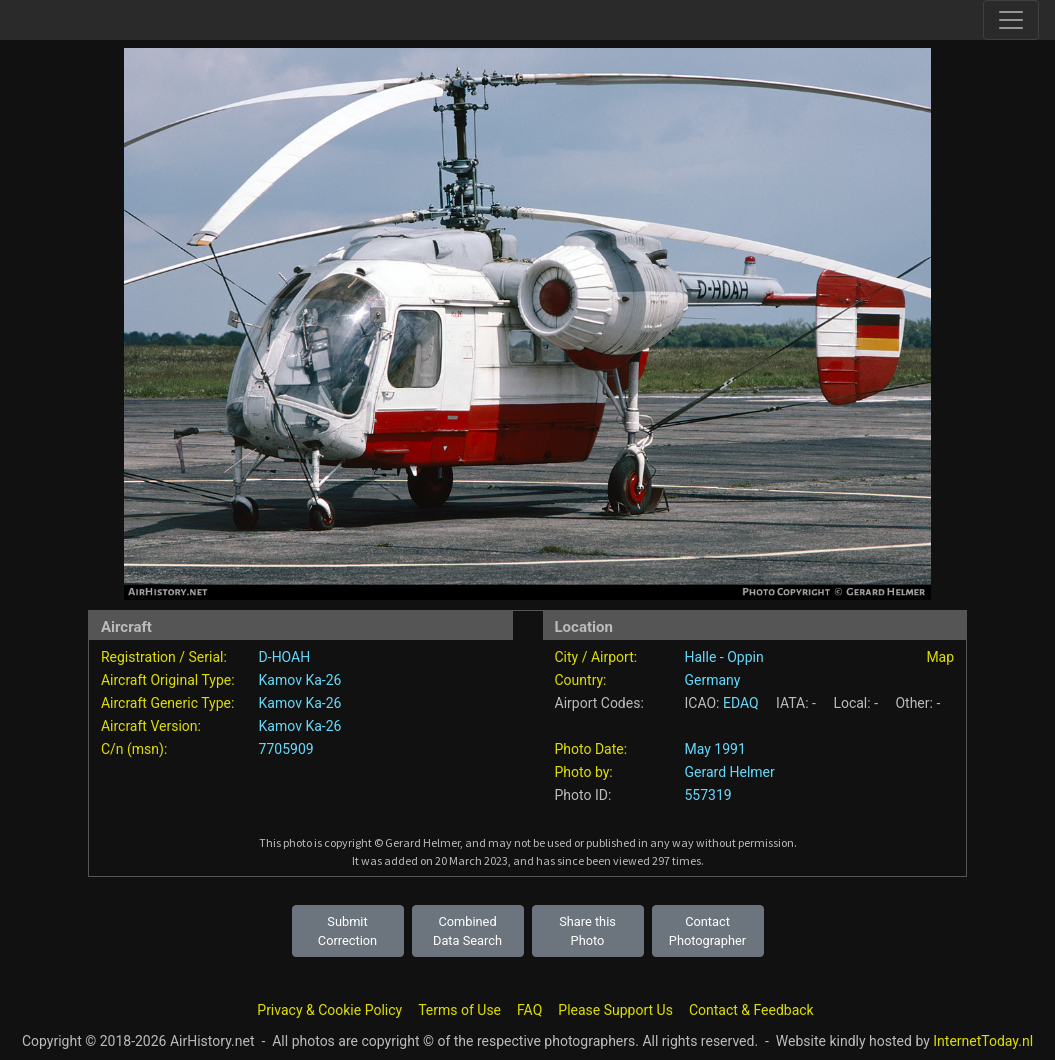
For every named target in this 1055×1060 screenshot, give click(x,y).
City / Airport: (596, 657)
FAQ (529, 1010)
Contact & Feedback (751, 1010)
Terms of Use (459, 1010)
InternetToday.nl (983, 1041)
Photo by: (584, 772)
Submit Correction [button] (347, 931)
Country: (581, 680)
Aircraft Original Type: (168, 680)
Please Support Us (615, 1010)
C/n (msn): (134, 749)
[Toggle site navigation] (1011, 20)
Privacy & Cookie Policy (329, 1010)
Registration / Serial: (164, 657)
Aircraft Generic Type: (167, 703)
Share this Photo (587, 931)
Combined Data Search (467, 931)
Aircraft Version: (151, 726)
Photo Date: (591, 749)
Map (940, 657)
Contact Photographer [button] (707, 931)
